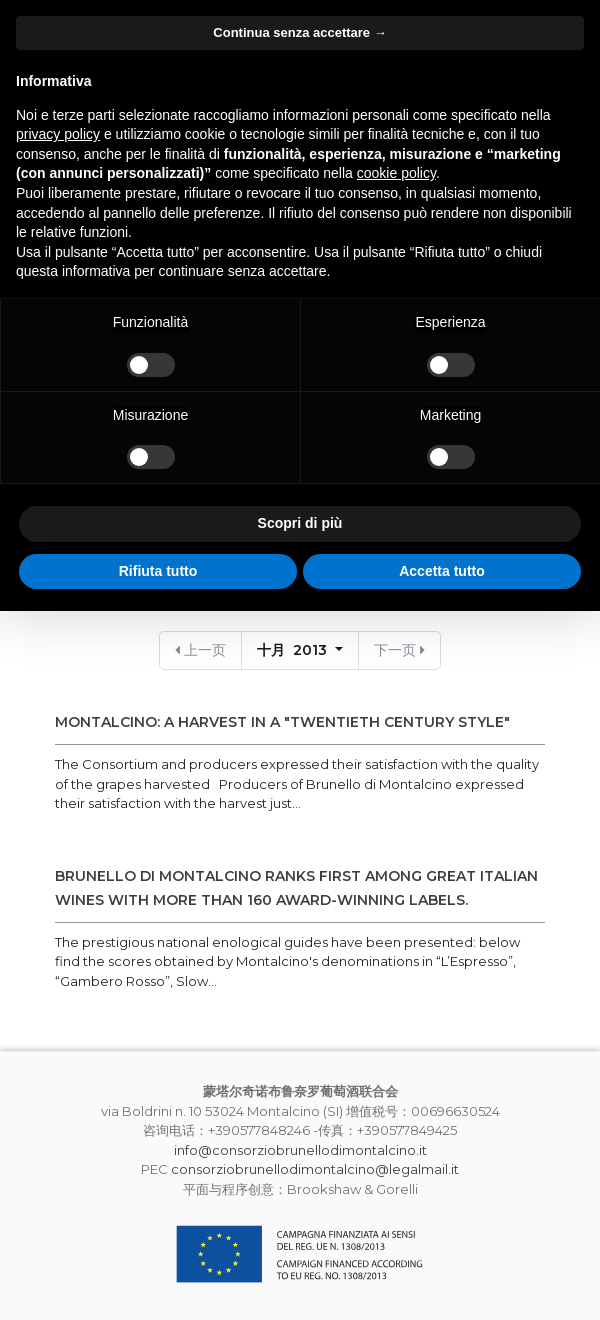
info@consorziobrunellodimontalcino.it (300, 1150)
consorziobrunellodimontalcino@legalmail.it (315, 1169)
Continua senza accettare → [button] (299, 32)
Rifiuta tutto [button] (158, 571)
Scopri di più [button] (300, 523)
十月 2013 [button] (294, 650)
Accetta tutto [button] (442, 571)
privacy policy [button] (58, 134)
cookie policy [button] (396, 173)
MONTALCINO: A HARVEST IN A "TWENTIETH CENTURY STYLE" (282, 722)
